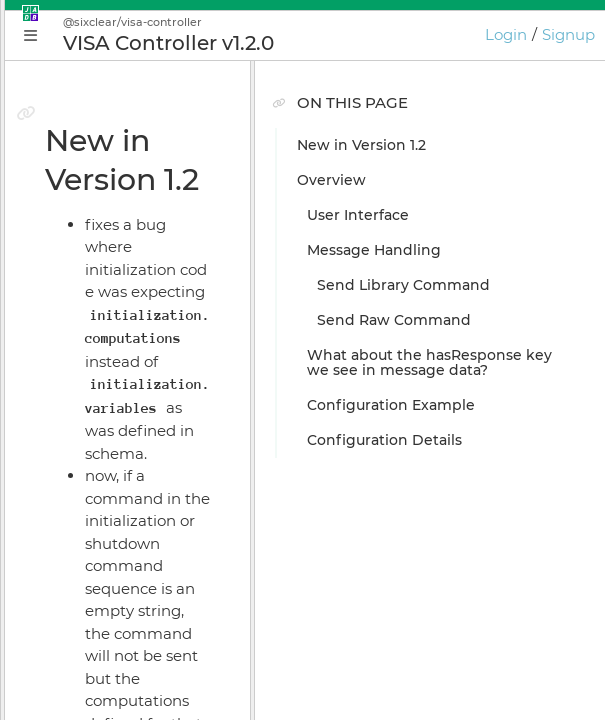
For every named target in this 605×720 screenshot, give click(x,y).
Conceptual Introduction (139, 278)
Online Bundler (106, 523)
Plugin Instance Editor (130, 418)
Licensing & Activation (130, 558)
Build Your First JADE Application (169, 348)
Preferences (94, 663)
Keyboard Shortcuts (122, 628)
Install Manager (105, 488)
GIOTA (72, 593)
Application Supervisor (132, 453)
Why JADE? (92, 243)
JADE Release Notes (122, 698)
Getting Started (107, 313)
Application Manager (125, 383)
